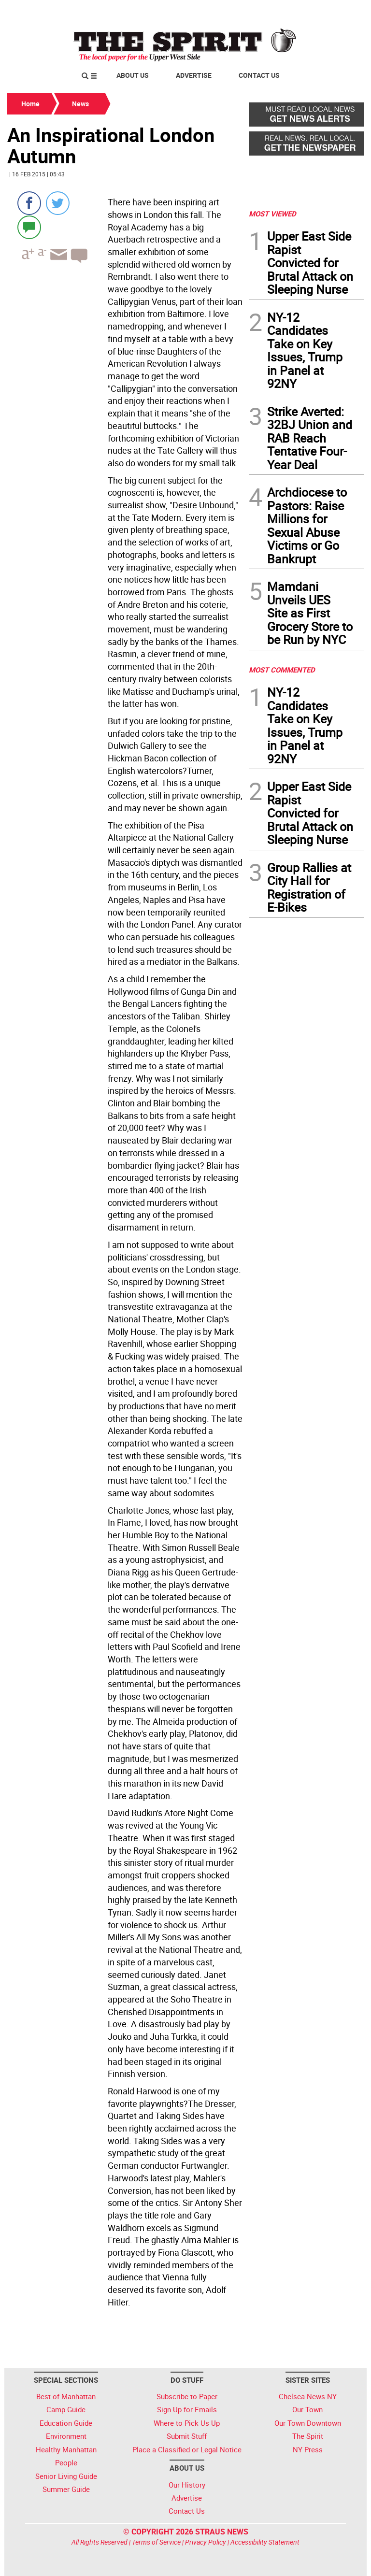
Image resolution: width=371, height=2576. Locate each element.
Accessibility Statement (265, 2542)
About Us (132, 75)
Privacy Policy (205, 2542)
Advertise (194, 75)
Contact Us (259, 75)
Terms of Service (156, 2542)
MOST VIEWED (272, 213)
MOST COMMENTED (282, 669)
